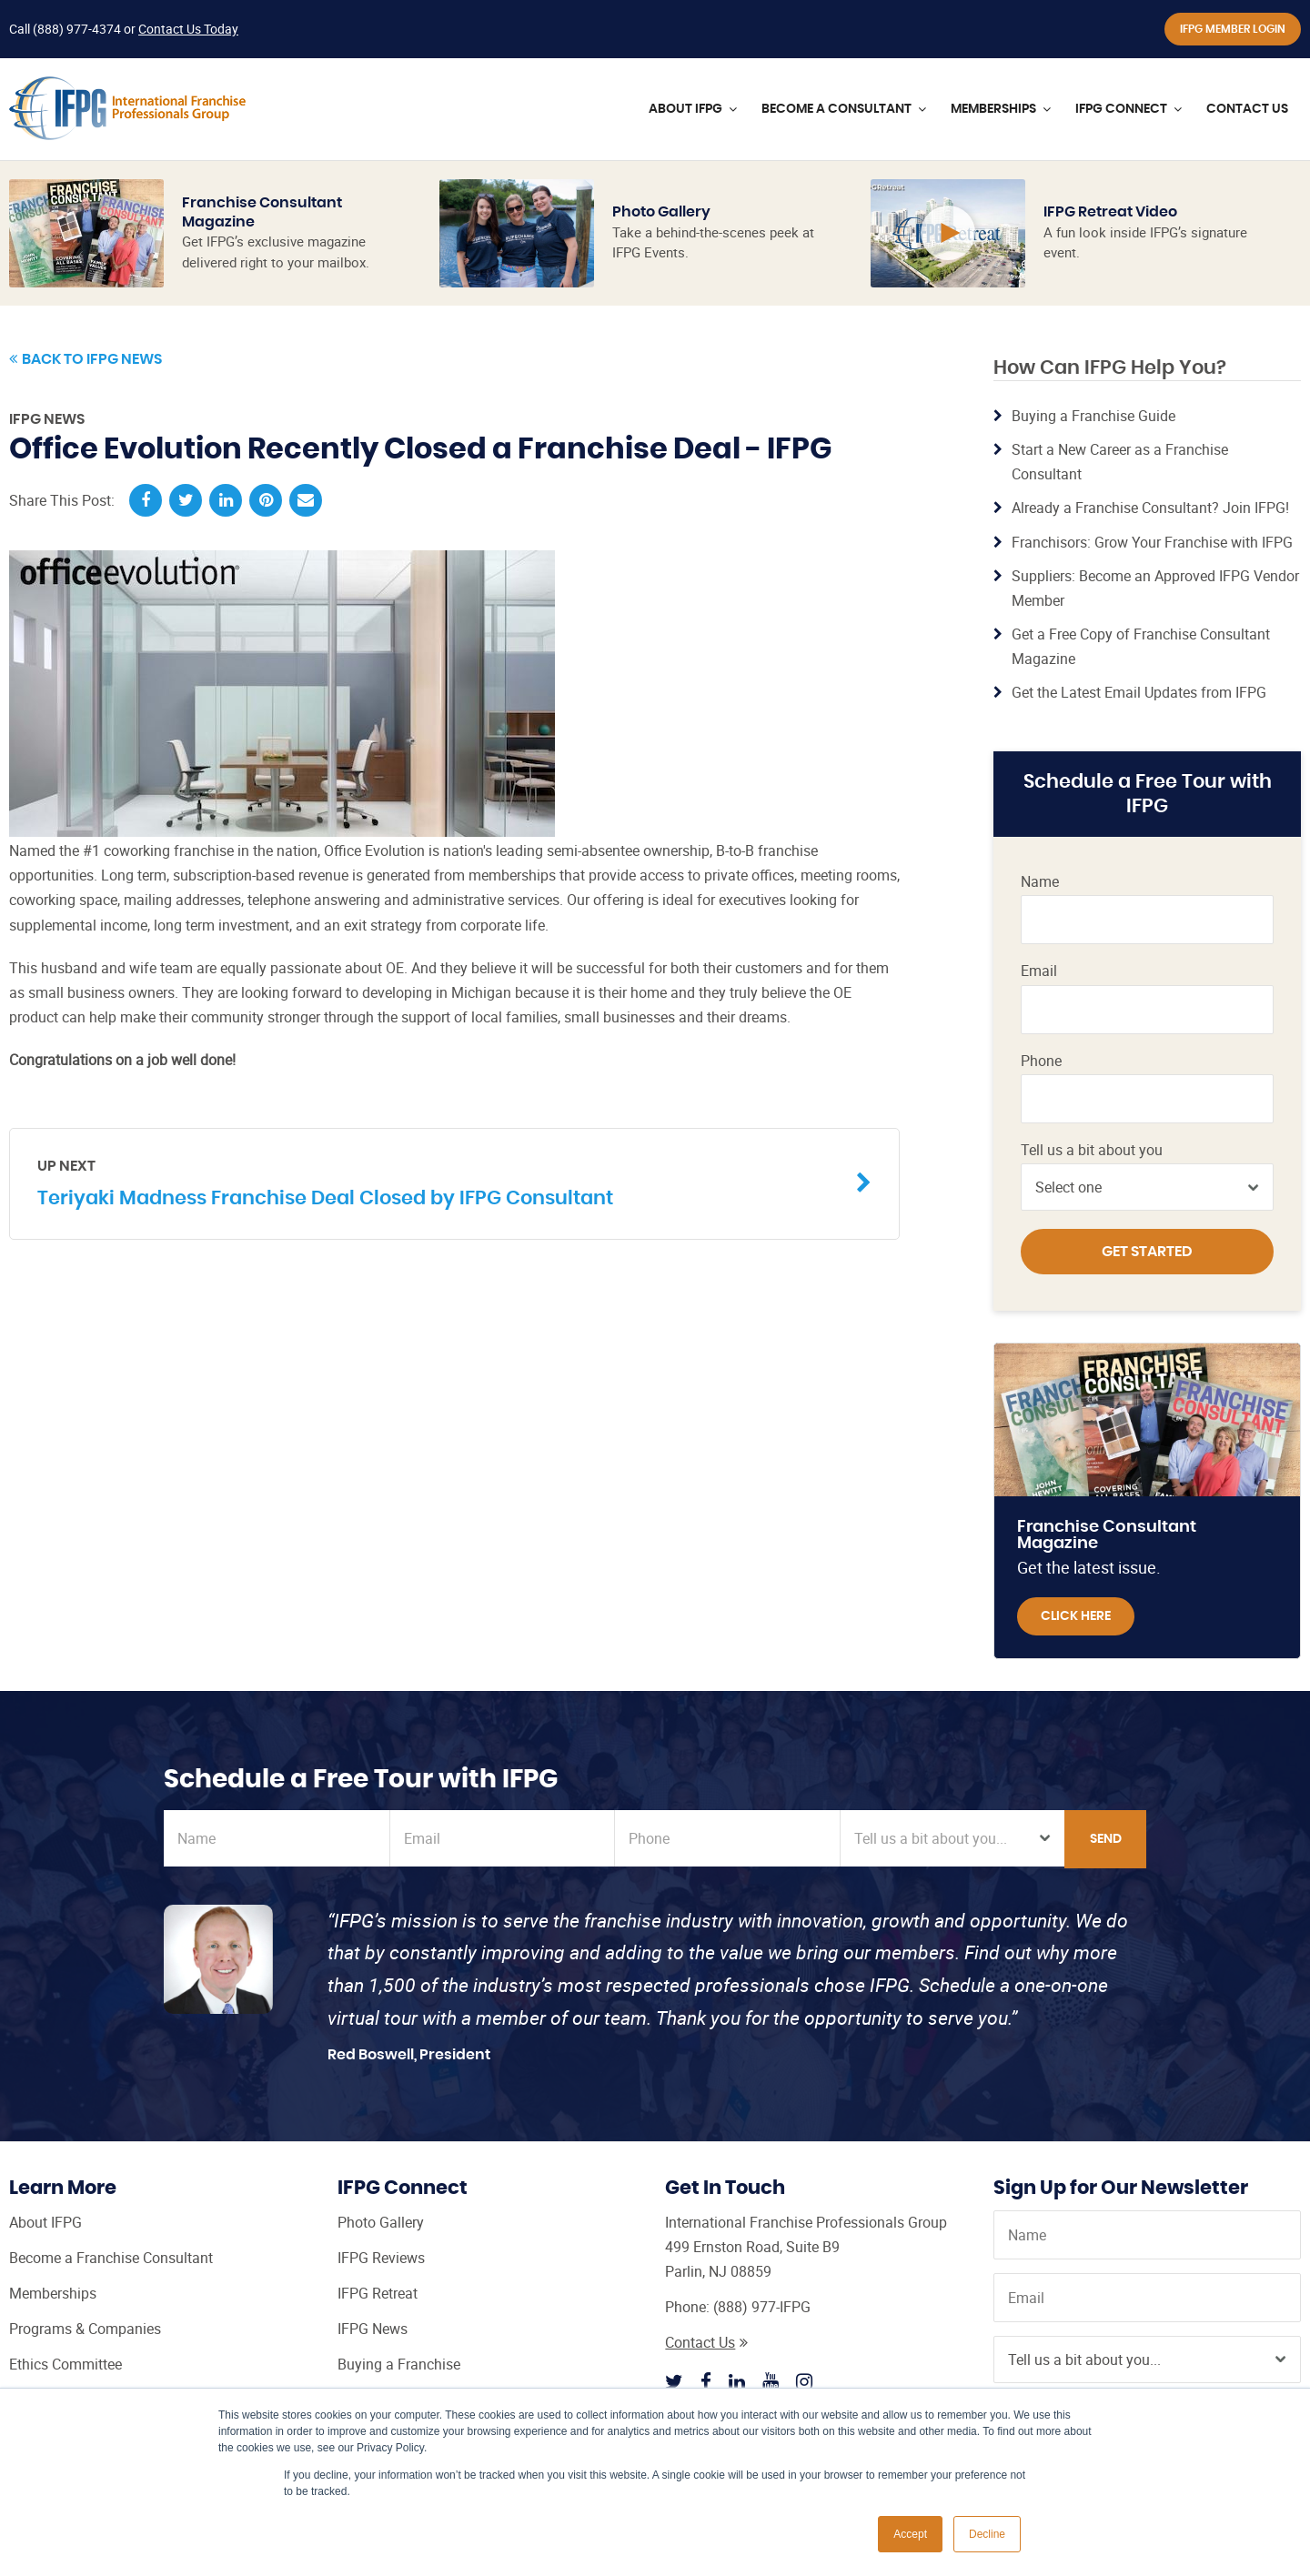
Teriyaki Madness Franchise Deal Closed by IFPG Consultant (440, 1182)
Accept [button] (910, 2534)
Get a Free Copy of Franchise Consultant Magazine (1141, 646)
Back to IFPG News (85, 359)
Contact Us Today (188, 28)
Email (1039, 971)
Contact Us (706, 2342)
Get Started (1147, 1251)
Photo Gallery (661, 212)
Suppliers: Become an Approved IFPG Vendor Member (1155, 588)
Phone (1041, 1061)
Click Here (1076, 1616)
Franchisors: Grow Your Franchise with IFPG (1152, 542)
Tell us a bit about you (1092, 1150)
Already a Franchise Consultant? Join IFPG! (1150, 508)
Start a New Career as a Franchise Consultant (1120, 461)
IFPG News (47, 419)
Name (1040, 882)
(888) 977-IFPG (762, 2307)
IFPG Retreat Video (1110, 212)
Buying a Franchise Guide (1093, 416)
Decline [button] (987, 2534)
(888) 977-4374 (77, 28)
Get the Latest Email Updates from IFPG (1139, 692)
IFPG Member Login (1232, 29)
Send (1106, 1839)
